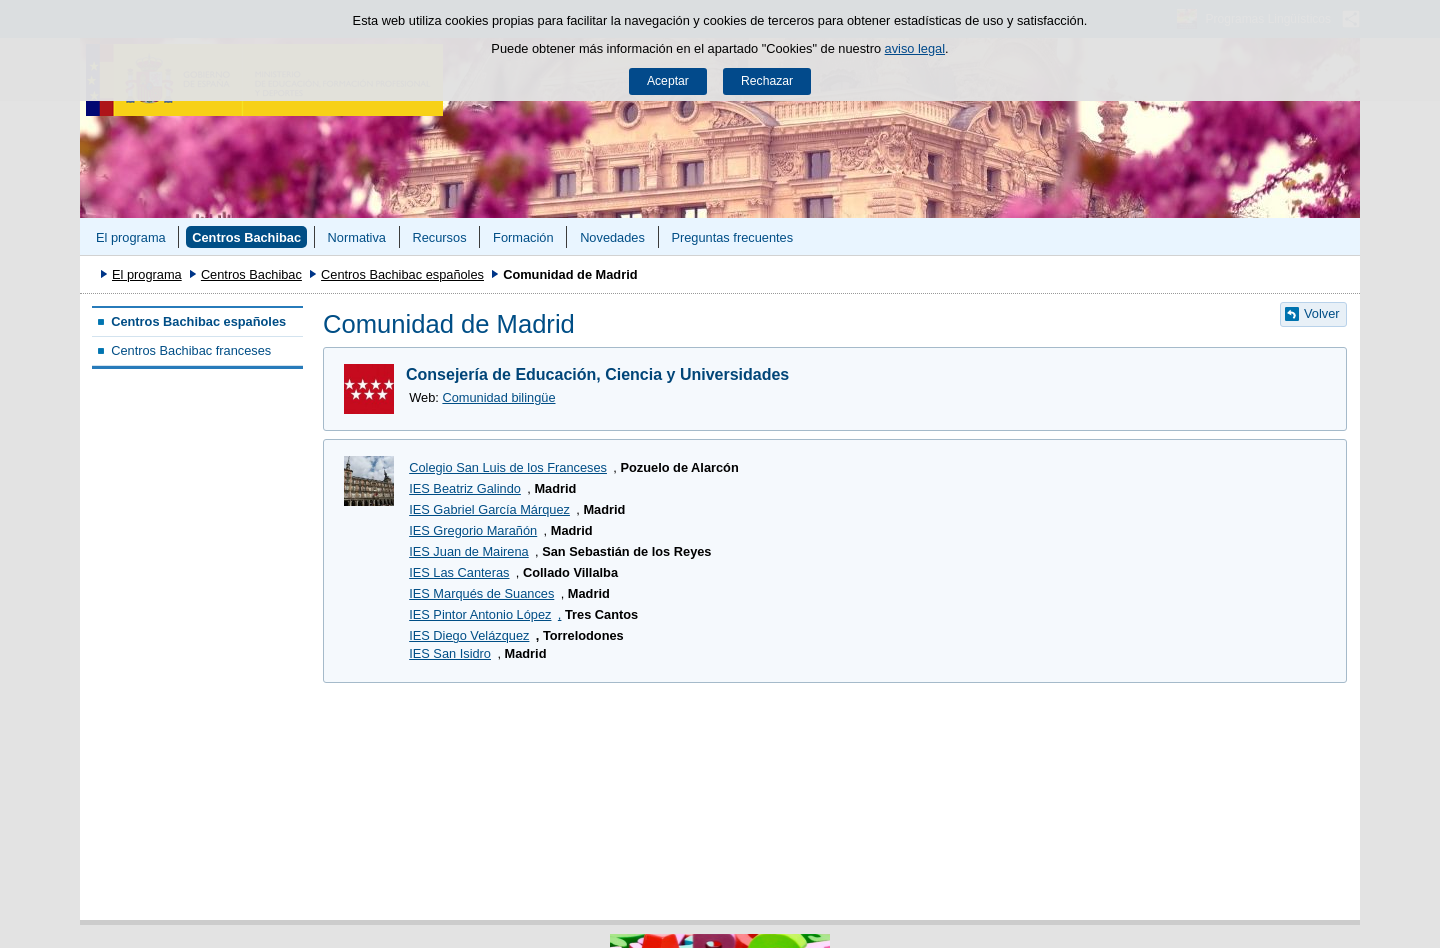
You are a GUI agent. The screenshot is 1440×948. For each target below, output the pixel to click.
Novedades (612, 237)
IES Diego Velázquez (469, 635)
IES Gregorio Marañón (473, 530)
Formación (523, 237)
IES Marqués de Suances (481, 593)
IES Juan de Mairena (469, 551)
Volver (1322, 313)
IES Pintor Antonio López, (485, 614)
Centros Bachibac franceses (191, 350)
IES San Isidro (450, 653)
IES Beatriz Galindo (465, 488)
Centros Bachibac (246, 237)
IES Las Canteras (459, 572)
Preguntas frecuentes (732, 237)
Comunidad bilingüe (498, 397)
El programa (131, 237)
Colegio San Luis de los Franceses (508, 467)
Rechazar (767, 81)
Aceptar (668, 81)
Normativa (357, 237)
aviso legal (915, 48)
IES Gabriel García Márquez (489, 509)
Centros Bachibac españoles (402, 274)
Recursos (439, 237)
